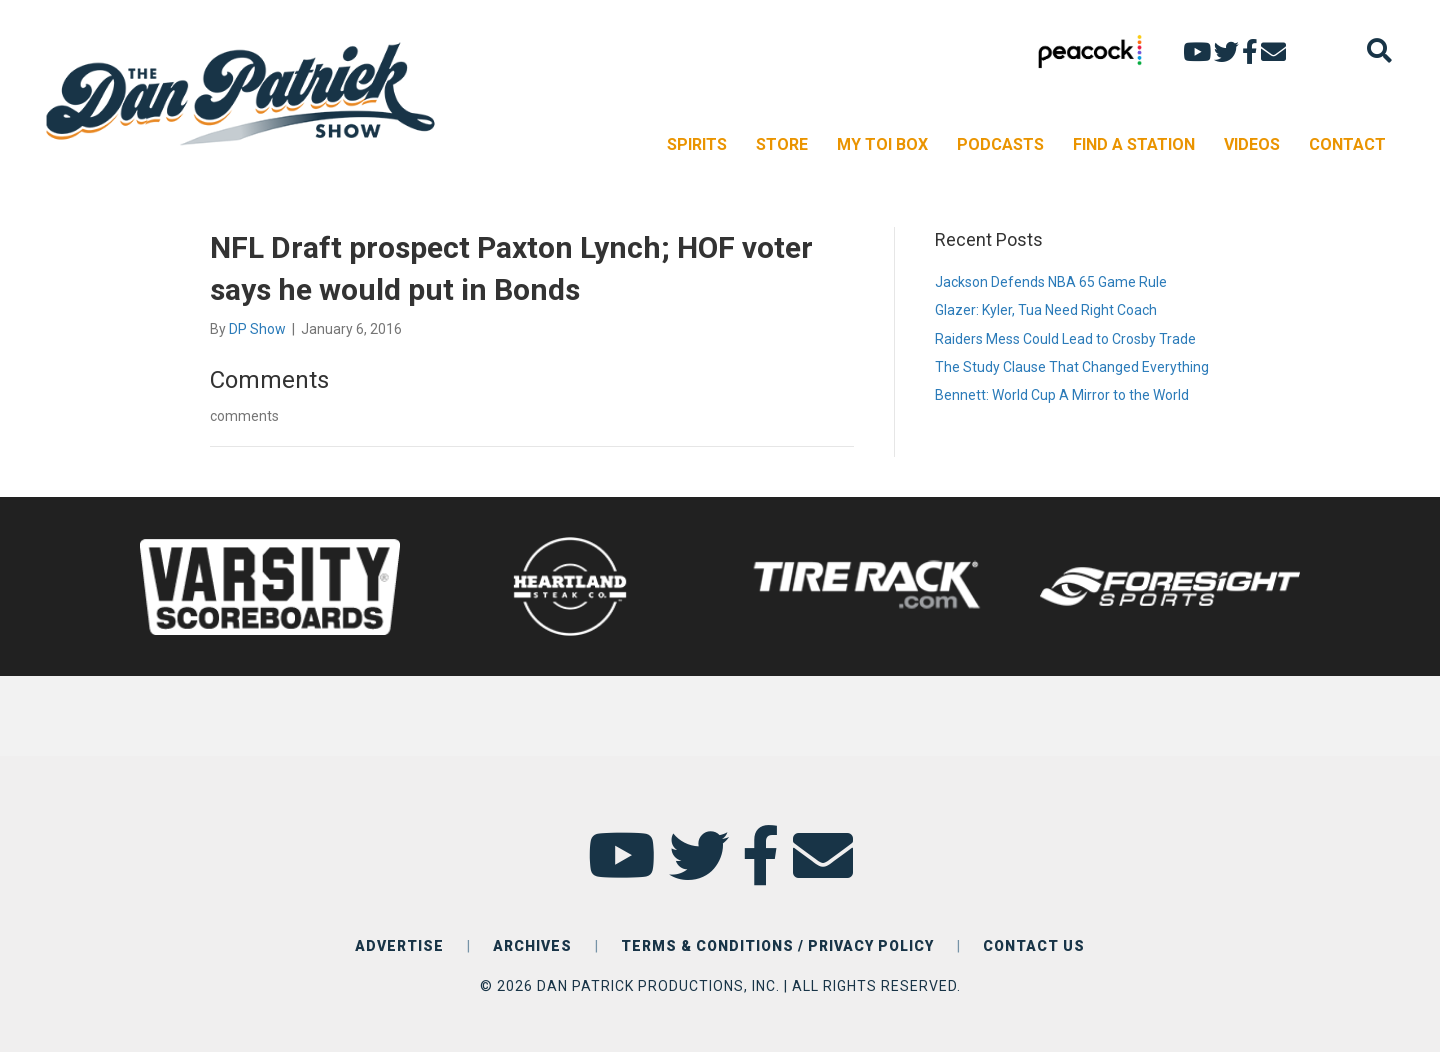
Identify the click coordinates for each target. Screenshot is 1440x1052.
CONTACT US (1034, 946)
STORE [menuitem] (782, 144)
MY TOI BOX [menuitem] (882, 144)
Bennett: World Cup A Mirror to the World (1062, 395)
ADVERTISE (399, 946)
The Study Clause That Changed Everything (1072, 367)
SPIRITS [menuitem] (697, 144)
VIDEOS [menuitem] (1252, 144)
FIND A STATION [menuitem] (1134, 144)
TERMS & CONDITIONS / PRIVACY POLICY (777, 946)
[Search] (1379, 50)
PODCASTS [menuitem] (1000, 144)
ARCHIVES (532, 946)
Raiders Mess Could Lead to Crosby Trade (1065, 339)
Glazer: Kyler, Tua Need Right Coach (1046, 310)
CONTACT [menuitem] (1347, 144)
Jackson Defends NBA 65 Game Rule (1051, 282)
